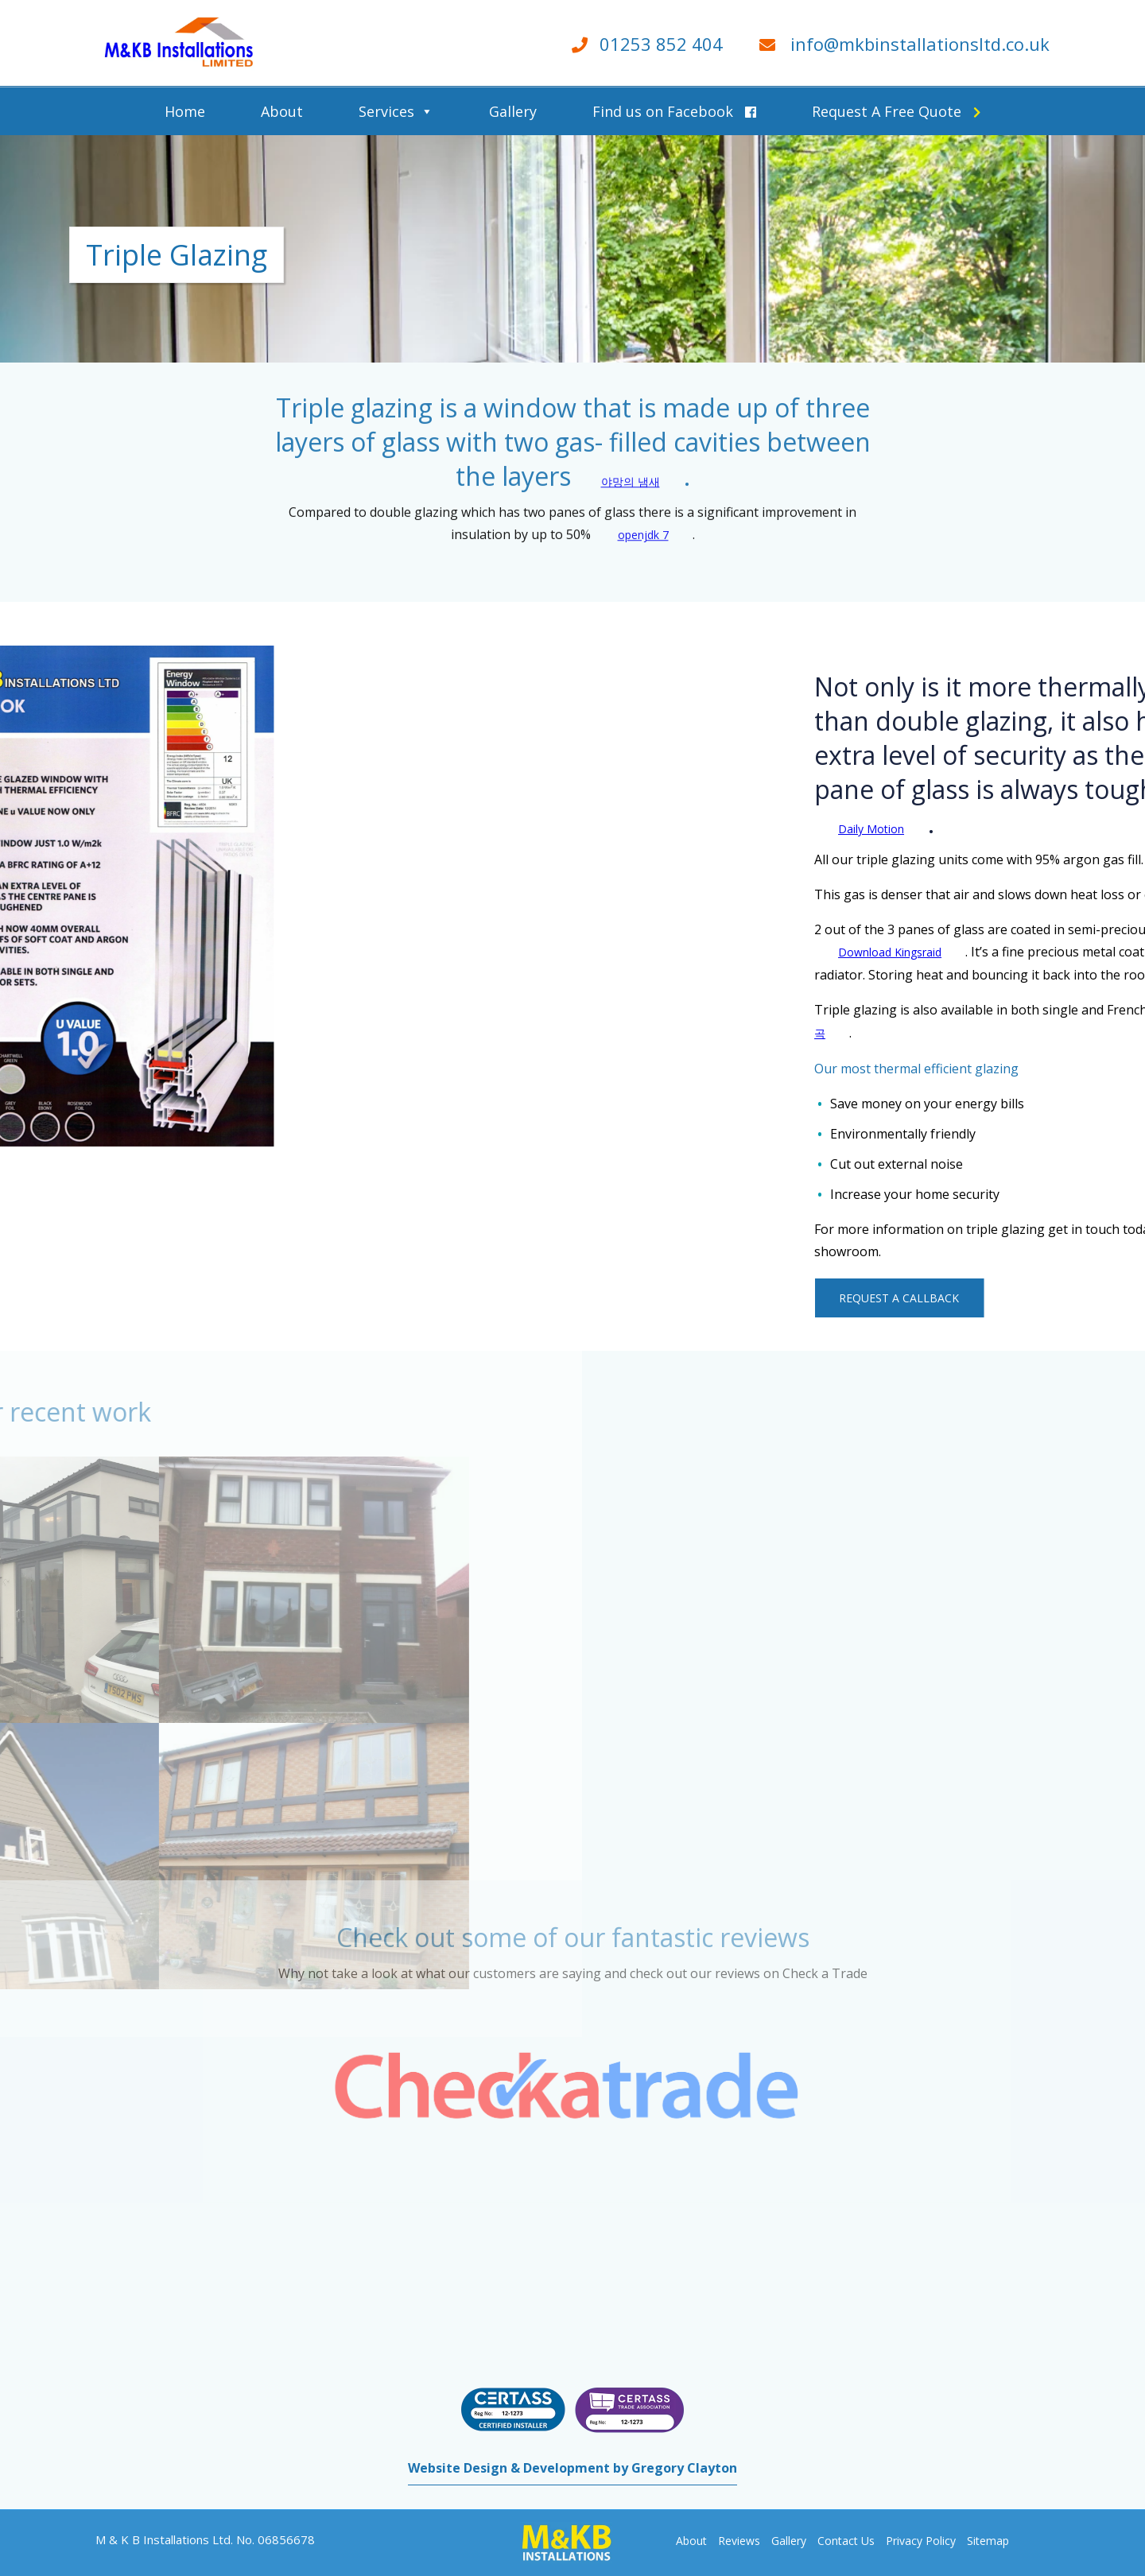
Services (386, 111)
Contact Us (846, 2540)
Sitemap (988, 2540)
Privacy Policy (921, 2540)
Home (185, 111)
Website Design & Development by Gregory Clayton (572, 2468)
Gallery (513, 111)
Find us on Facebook (674, 111)
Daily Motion (1066, 828)
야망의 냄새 (630, 451)
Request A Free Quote (896, 111)
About (282, 111)
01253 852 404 (661, 44)
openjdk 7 (643, 504)
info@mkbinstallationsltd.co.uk (920, 44)
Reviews (739, 2540)
